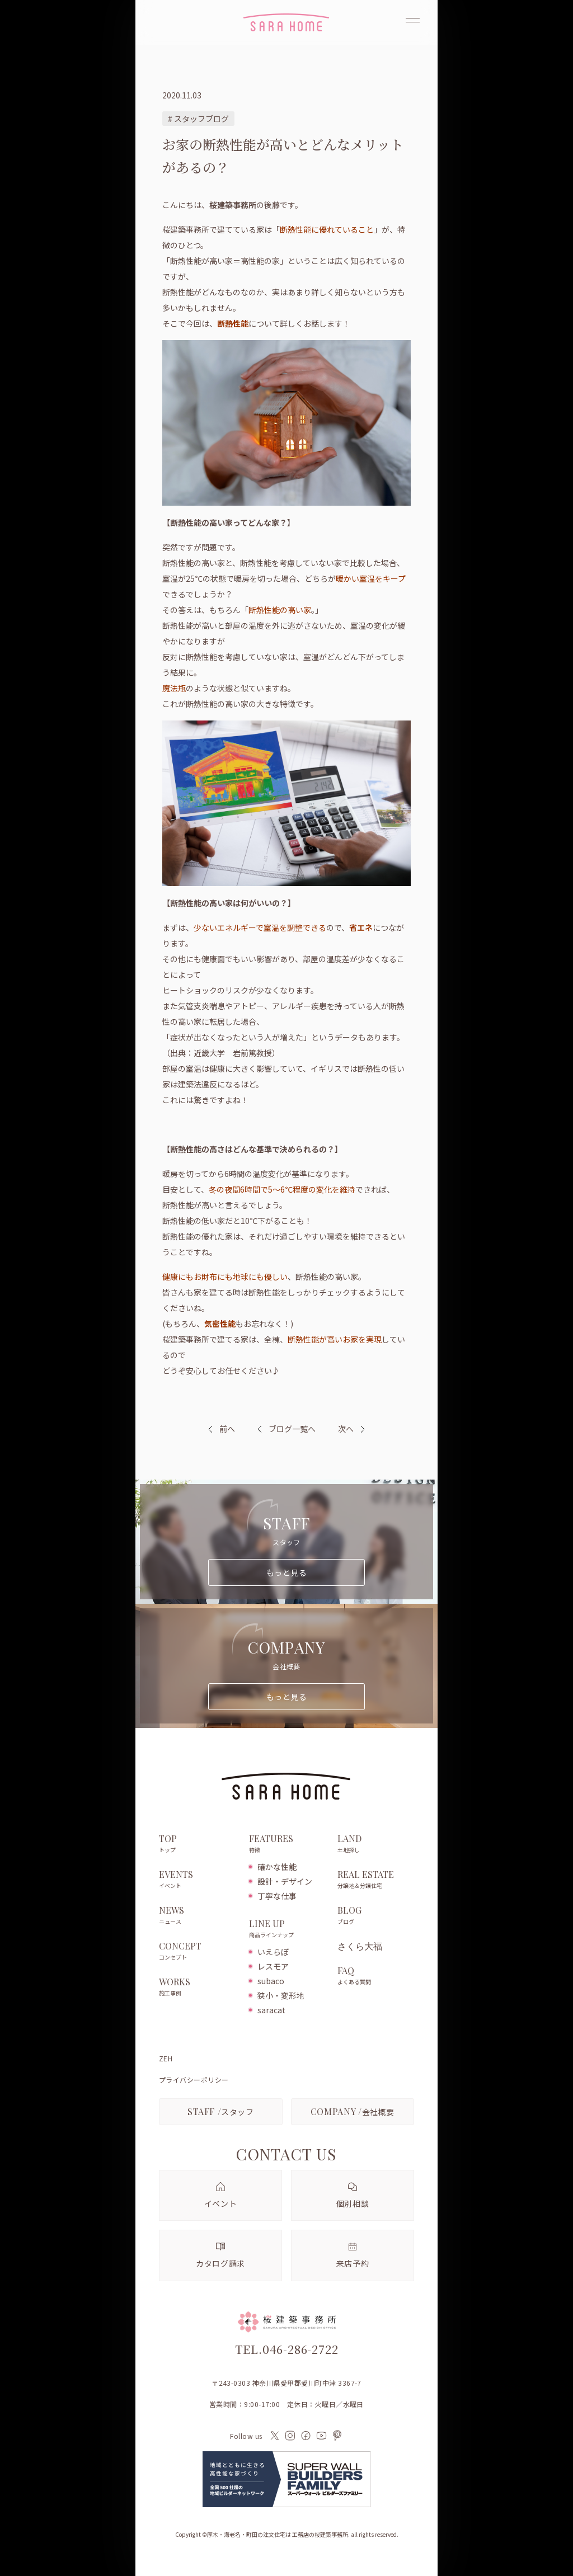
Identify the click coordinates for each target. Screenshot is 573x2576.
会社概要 (352, 2111)
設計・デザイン (284, 1881)
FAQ (375, 1976)
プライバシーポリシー (194, 2080)
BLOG (375, 1916)
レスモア (273, 1966)
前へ (227, 1428)
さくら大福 (359, 1946)
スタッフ (220, 2111)
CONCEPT (198, 1952)
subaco (270, 1980)
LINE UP (287, 1929)
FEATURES (287, 1844)
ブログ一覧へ (286, 1428)
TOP (198, 1844)
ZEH (165, 2058)
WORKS (198, 1987)
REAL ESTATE (375, 1880)
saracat (271, 2009)
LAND (375, 1844)
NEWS (198, 1916)
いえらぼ (273, 1951)
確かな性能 (277, 1866)
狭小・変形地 (280, 1995)
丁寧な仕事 (277, 1895)
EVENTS (198, 1880)
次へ (346, 1428)
